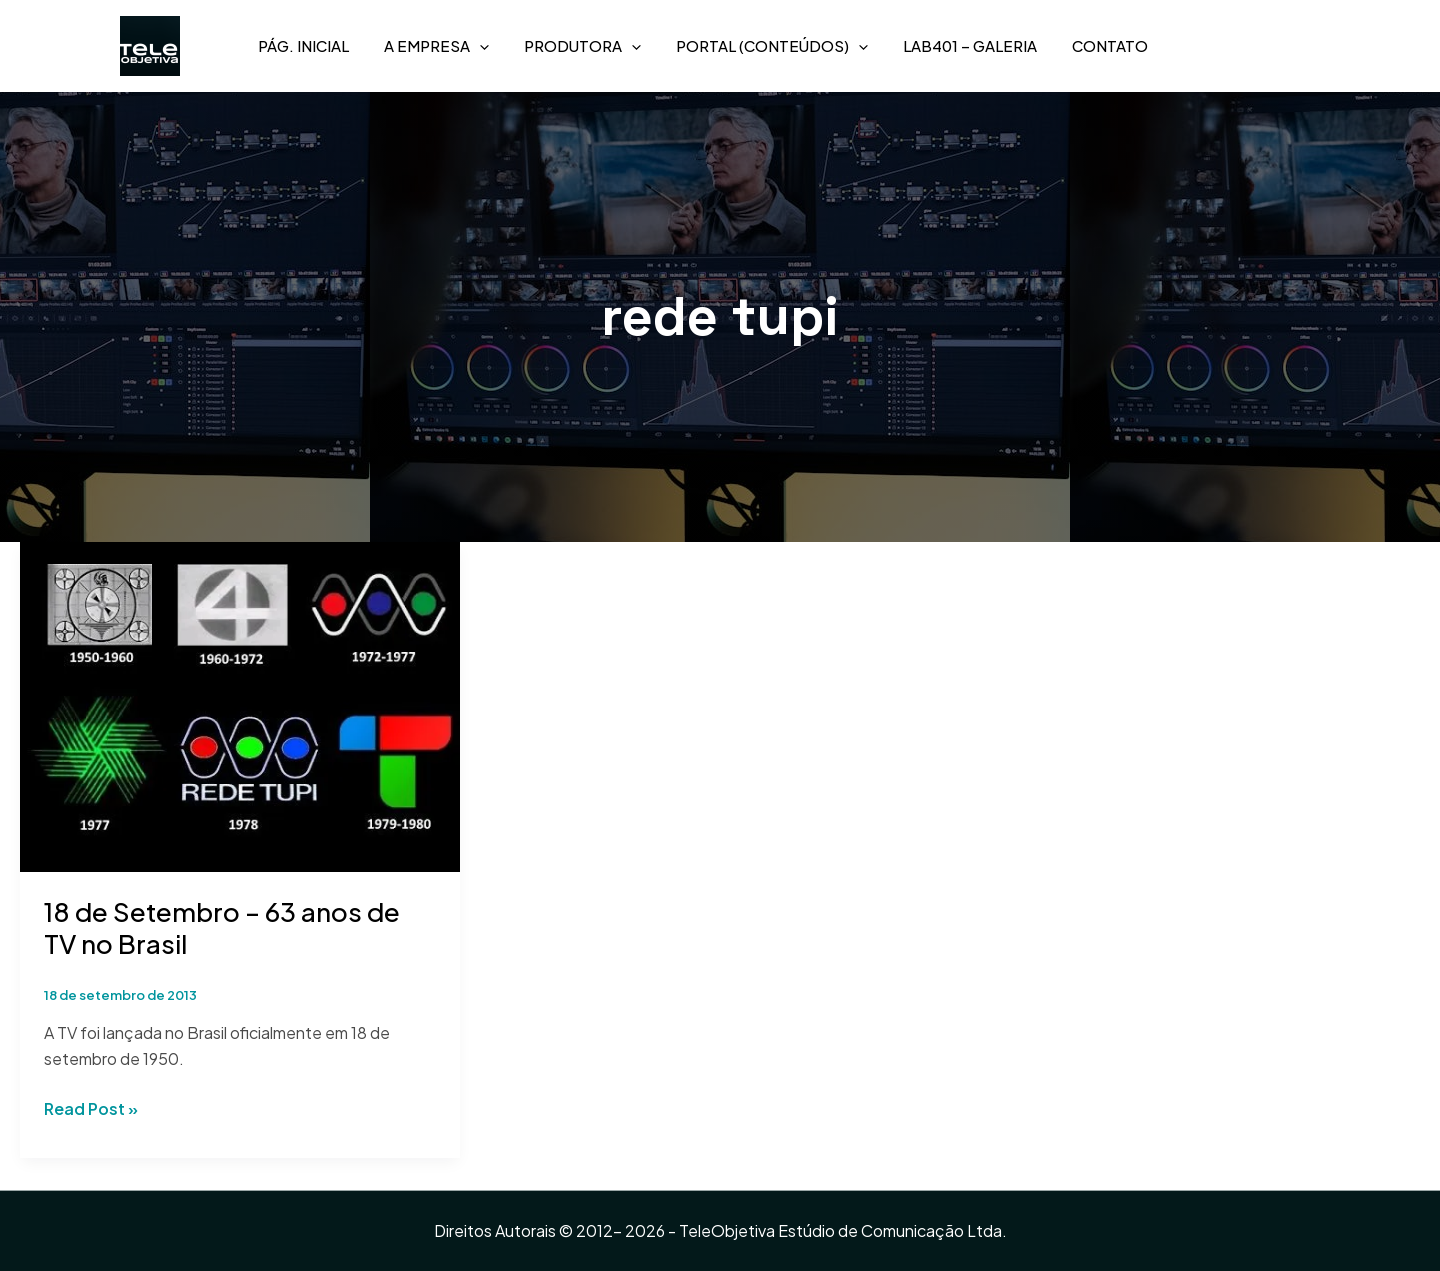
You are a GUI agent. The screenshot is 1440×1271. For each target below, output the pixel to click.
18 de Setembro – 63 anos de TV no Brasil (222, 927)
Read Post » (91, 1107)
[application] (479, 46)
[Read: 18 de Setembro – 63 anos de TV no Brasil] (240, 704)
